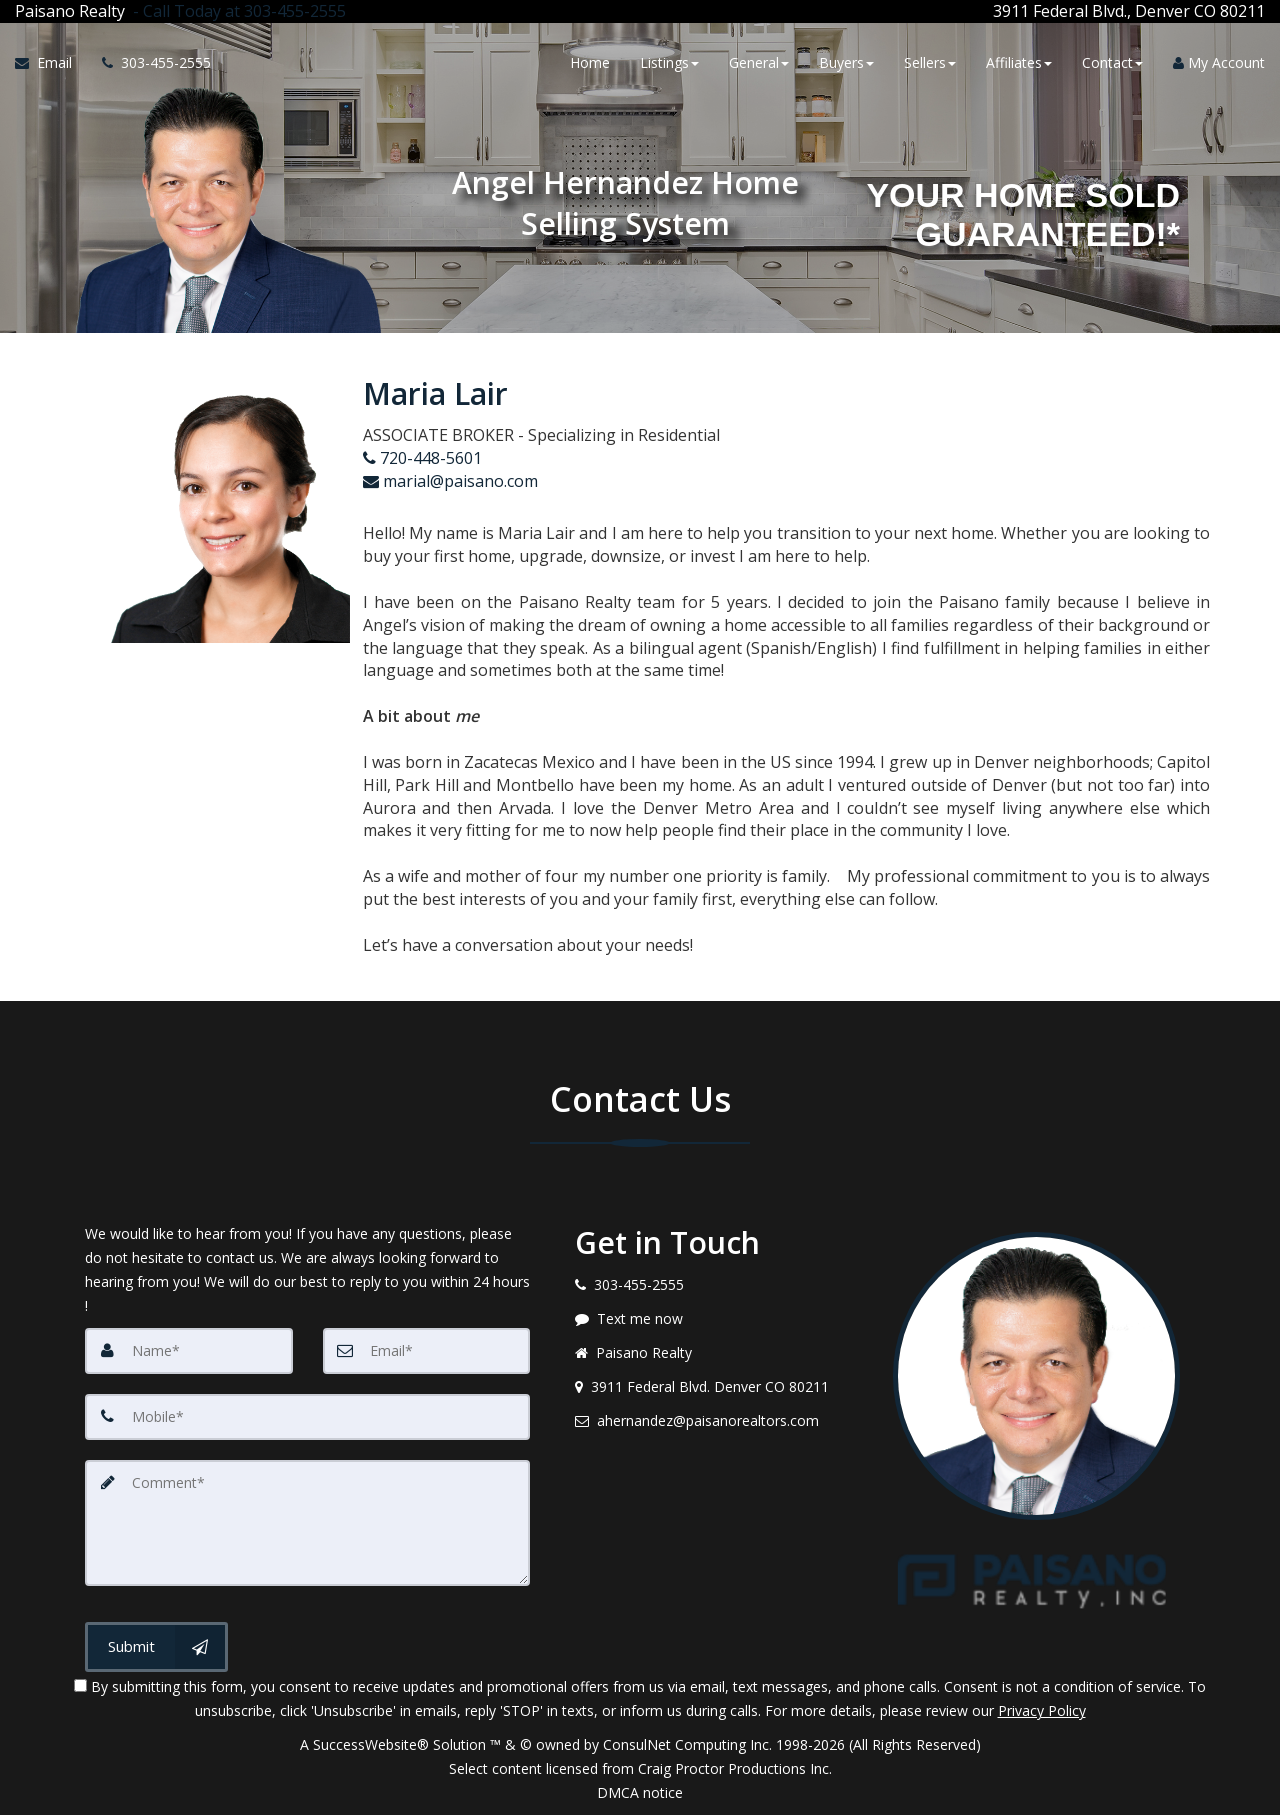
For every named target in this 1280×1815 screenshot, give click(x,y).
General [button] (759, 62)
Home (590, 62)
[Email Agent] (51, 63)
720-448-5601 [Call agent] (422, 458)
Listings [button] (669, 62)
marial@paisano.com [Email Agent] (450, 481)
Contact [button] (1112, 62)
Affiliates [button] (1019, 62)
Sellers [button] (930, 62)
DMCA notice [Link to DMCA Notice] (640, 1792)
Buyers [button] (846, 62)
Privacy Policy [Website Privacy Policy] (1042, 1710)
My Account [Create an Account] (1219, 62)
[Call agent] (235, 11)
